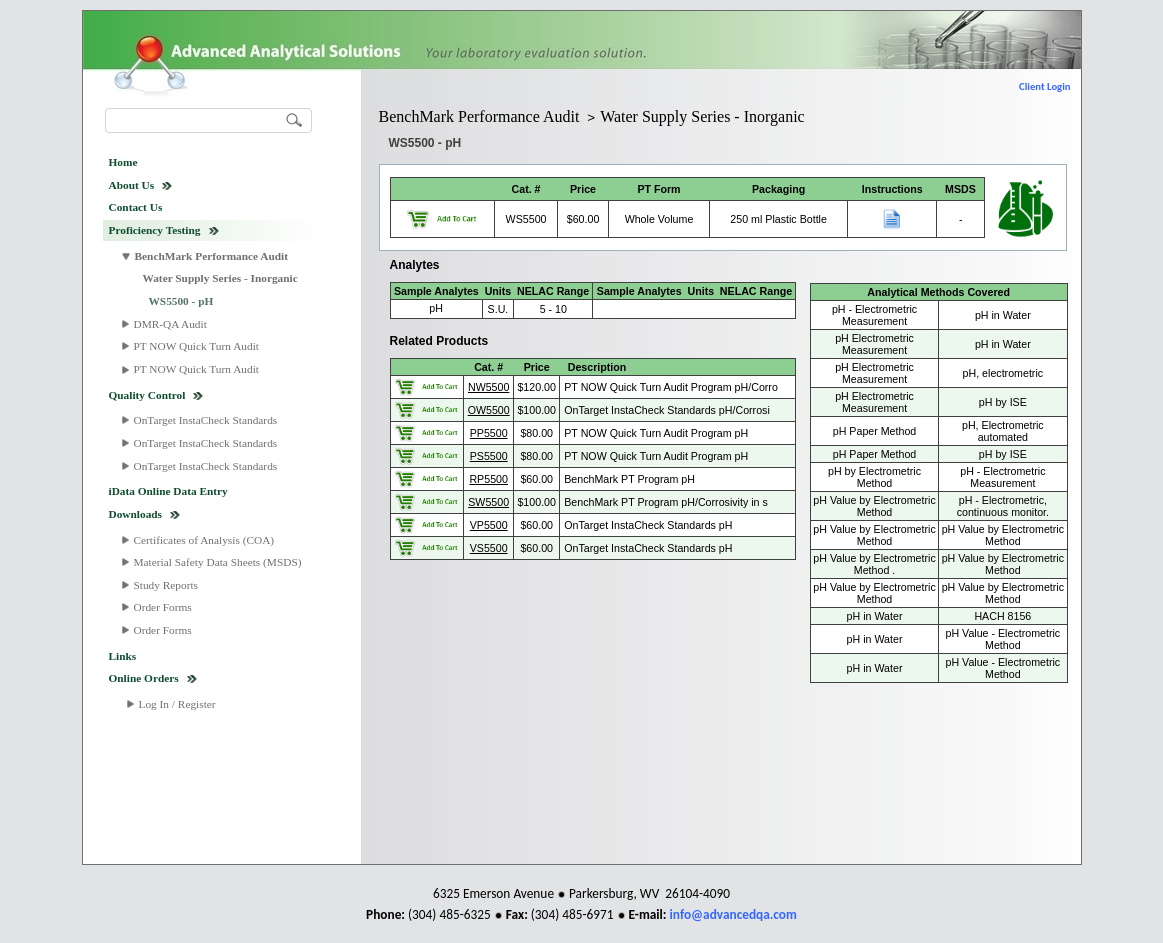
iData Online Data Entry (168, 491)
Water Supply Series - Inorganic (220, 278)
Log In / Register (177, 704)
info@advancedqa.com (733, 914)
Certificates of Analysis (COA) (204, 540)
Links (123, 656)
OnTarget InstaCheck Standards (206, 420)
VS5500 (489, 548)
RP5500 (488, 479)
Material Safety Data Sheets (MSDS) (218, 562)
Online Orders (144, 678)
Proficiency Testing (155, 230)
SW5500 (488, 502)
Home (123, 162)
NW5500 (488, 387)
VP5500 (489, 525)
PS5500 (489, 456)
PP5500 (489, 433)
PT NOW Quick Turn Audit (196, 346)
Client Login (1044, 86)
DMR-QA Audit (170, 324)
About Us (132, 185)
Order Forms (163, 607)
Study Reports (166, 585)
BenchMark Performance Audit (212, 256)
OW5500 (489, 410)
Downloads (136, 514)
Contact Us (136, 207)
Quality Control (147, 395)
